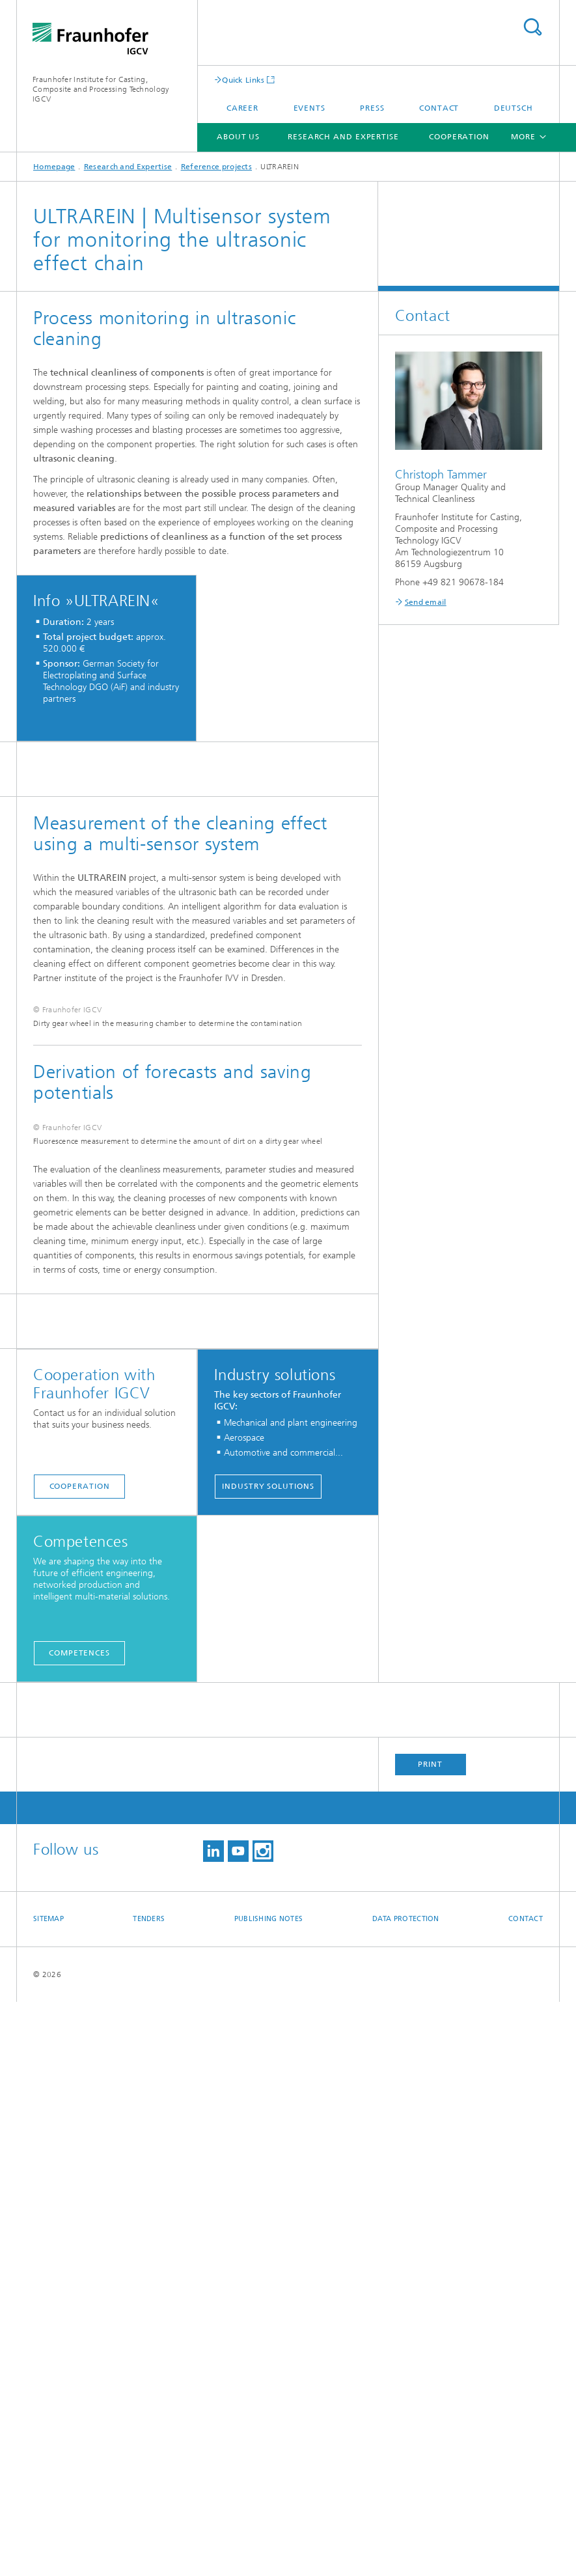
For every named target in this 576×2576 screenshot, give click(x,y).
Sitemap (48, 2493)
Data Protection (405, 2493)
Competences (79, 2227)
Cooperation (459, 136)
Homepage (54, 166)
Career (242, 108)
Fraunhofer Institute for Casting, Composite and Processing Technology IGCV (101, 89)
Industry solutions (268, 2060)
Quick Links (243, 80)
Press (372, 108)
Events (309, 108)
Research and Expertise (343, 136)
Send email (425, 602)
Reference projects (216, 166)
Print (430, 2338)
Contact (439, 108)
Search (532, 27)
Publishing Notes (268, 2493)
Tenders (149, 2493)
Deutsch (513, 108)
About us (238, 136)
